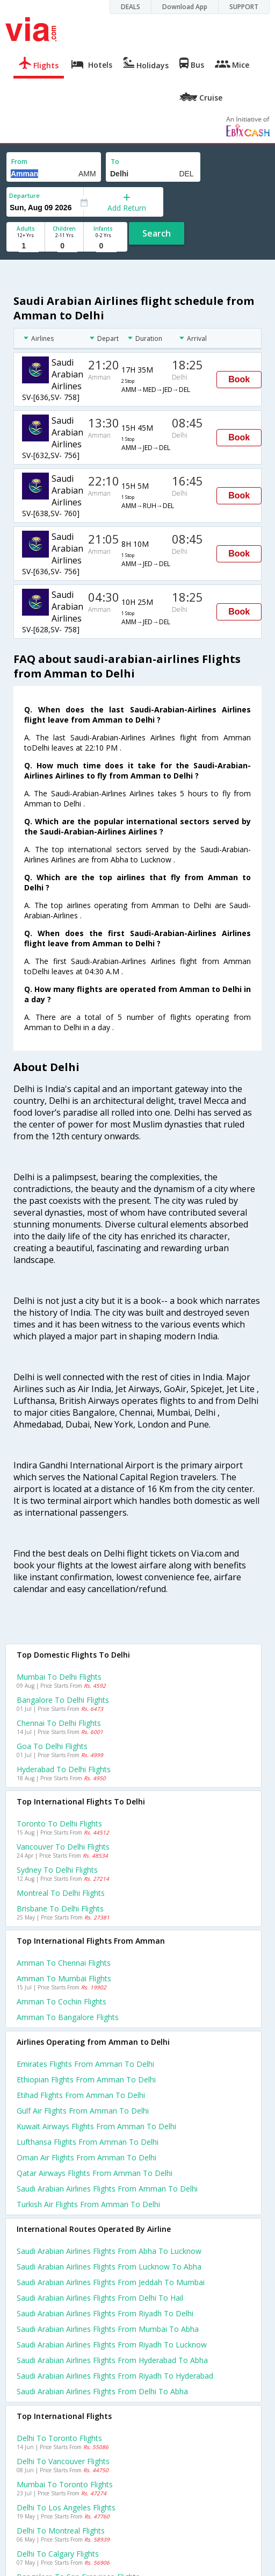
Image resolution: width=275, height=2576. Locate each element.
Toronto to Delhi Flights (59, 1823)
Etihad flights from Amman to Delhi (81, 2095)
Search (156, 233)
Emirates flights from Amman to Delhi (85, 2064)
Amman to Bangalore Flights (68, 2017)
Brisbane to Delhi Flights (60, 1908)
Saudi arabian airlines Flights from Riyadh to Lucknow (112, 2344)
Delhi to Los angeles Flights (66, 2507)
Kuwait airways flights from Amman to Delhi (96, 2126)
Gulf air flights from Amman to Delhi (83, 2111)
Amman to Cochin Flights (61, 2001)
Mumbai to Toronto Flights (65, 2484)
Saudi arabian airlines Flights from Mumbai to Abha (108, 2329)
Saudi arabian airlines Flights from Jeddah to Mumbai (111, 2282)
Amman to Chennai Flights (64, 1963)
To (115, 161)
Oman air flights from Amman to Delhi (86, 2157)
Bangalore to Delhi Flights (63, 1700)
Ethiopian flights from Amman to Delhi (86, 2079)
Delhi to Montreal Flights (61, 2530)
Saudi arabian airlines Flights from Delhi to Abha (102, 2391)
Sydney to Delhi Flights (57, 1870)
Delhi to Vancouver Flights (63, 2461)
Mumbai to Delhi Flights (59, 1677)
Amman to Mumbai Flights (64, 1978)
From (19, 161)
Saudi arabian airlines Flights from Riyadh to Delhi (105, 2313)
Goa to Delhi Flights (52, 1746)
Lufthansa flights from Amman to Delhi (87, 2142)
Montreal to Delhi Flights (61, 1893)
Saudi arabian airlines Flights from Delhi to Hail (100, 2298)
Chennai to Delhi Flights (59, 1723)
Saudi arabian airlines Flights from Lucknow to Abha (109, 2266)
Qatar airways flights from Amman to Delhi (94, 2173)
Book (239, 379)
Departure (24, 195)
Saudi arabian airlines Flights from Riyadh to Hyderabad (115, 2376)
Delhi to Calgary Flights (58, 2554)
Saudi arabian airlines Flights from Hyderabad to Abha (112, 2360)
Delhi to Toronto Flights (59, 2438)
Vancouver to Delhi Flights (63, 1847)
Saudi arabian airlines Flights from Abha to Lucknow (109, 2251)
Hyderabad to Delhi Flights (64, 1769)
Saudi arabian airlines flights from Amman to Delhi (107, 2188)
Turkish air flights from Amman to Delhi (88, 2204)
